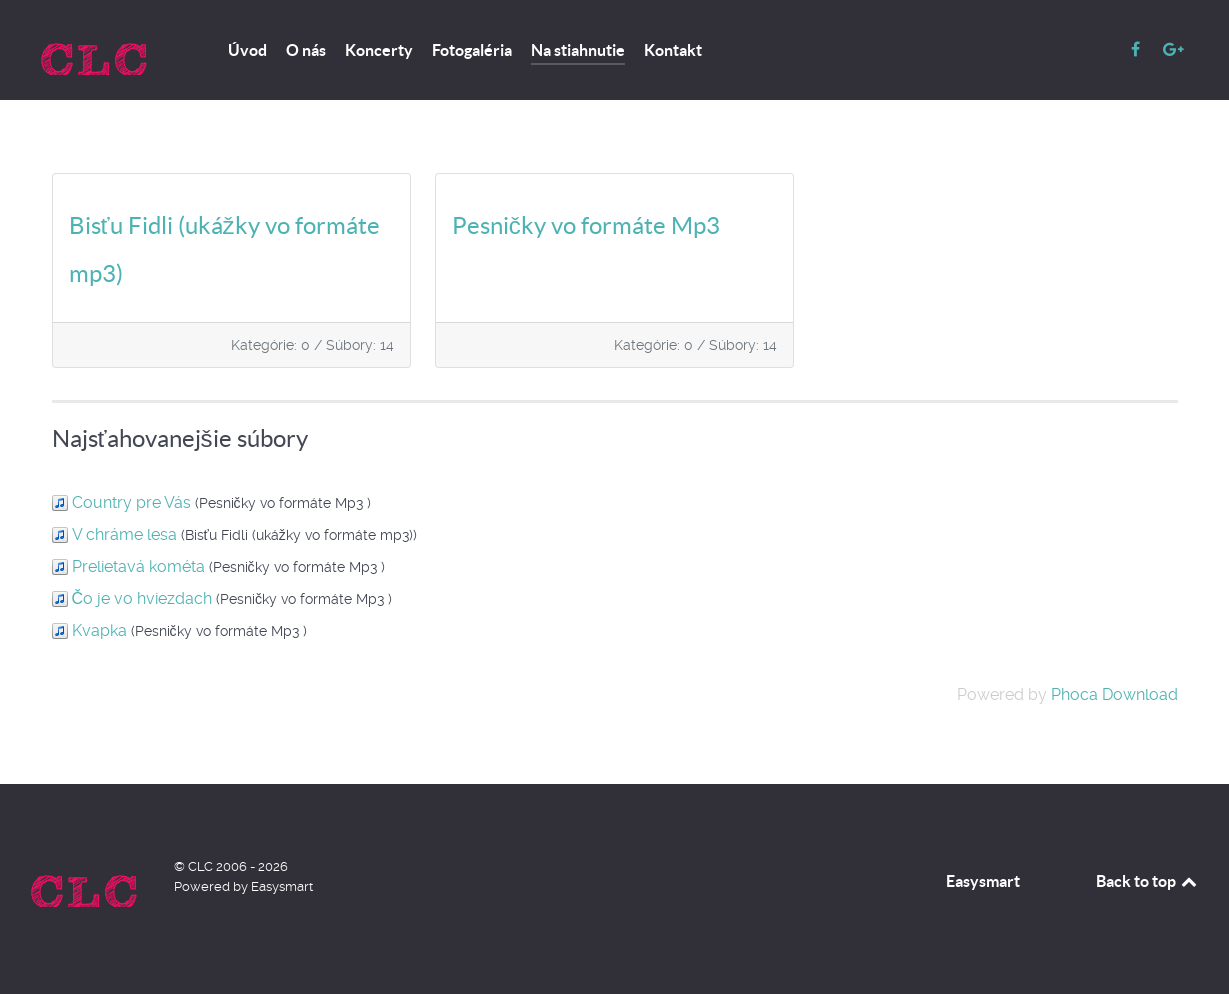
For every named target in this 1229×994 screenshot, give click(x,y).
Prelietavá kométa (138, 566)
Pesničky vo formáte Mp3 (586, 225)
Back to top (1148, 881)
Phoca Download (1114, 694)
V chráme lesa (124, 534)
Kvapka (99, 630)
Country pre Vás (131, 502)
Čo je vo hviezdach (142, 598)
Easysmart (983, 881)
